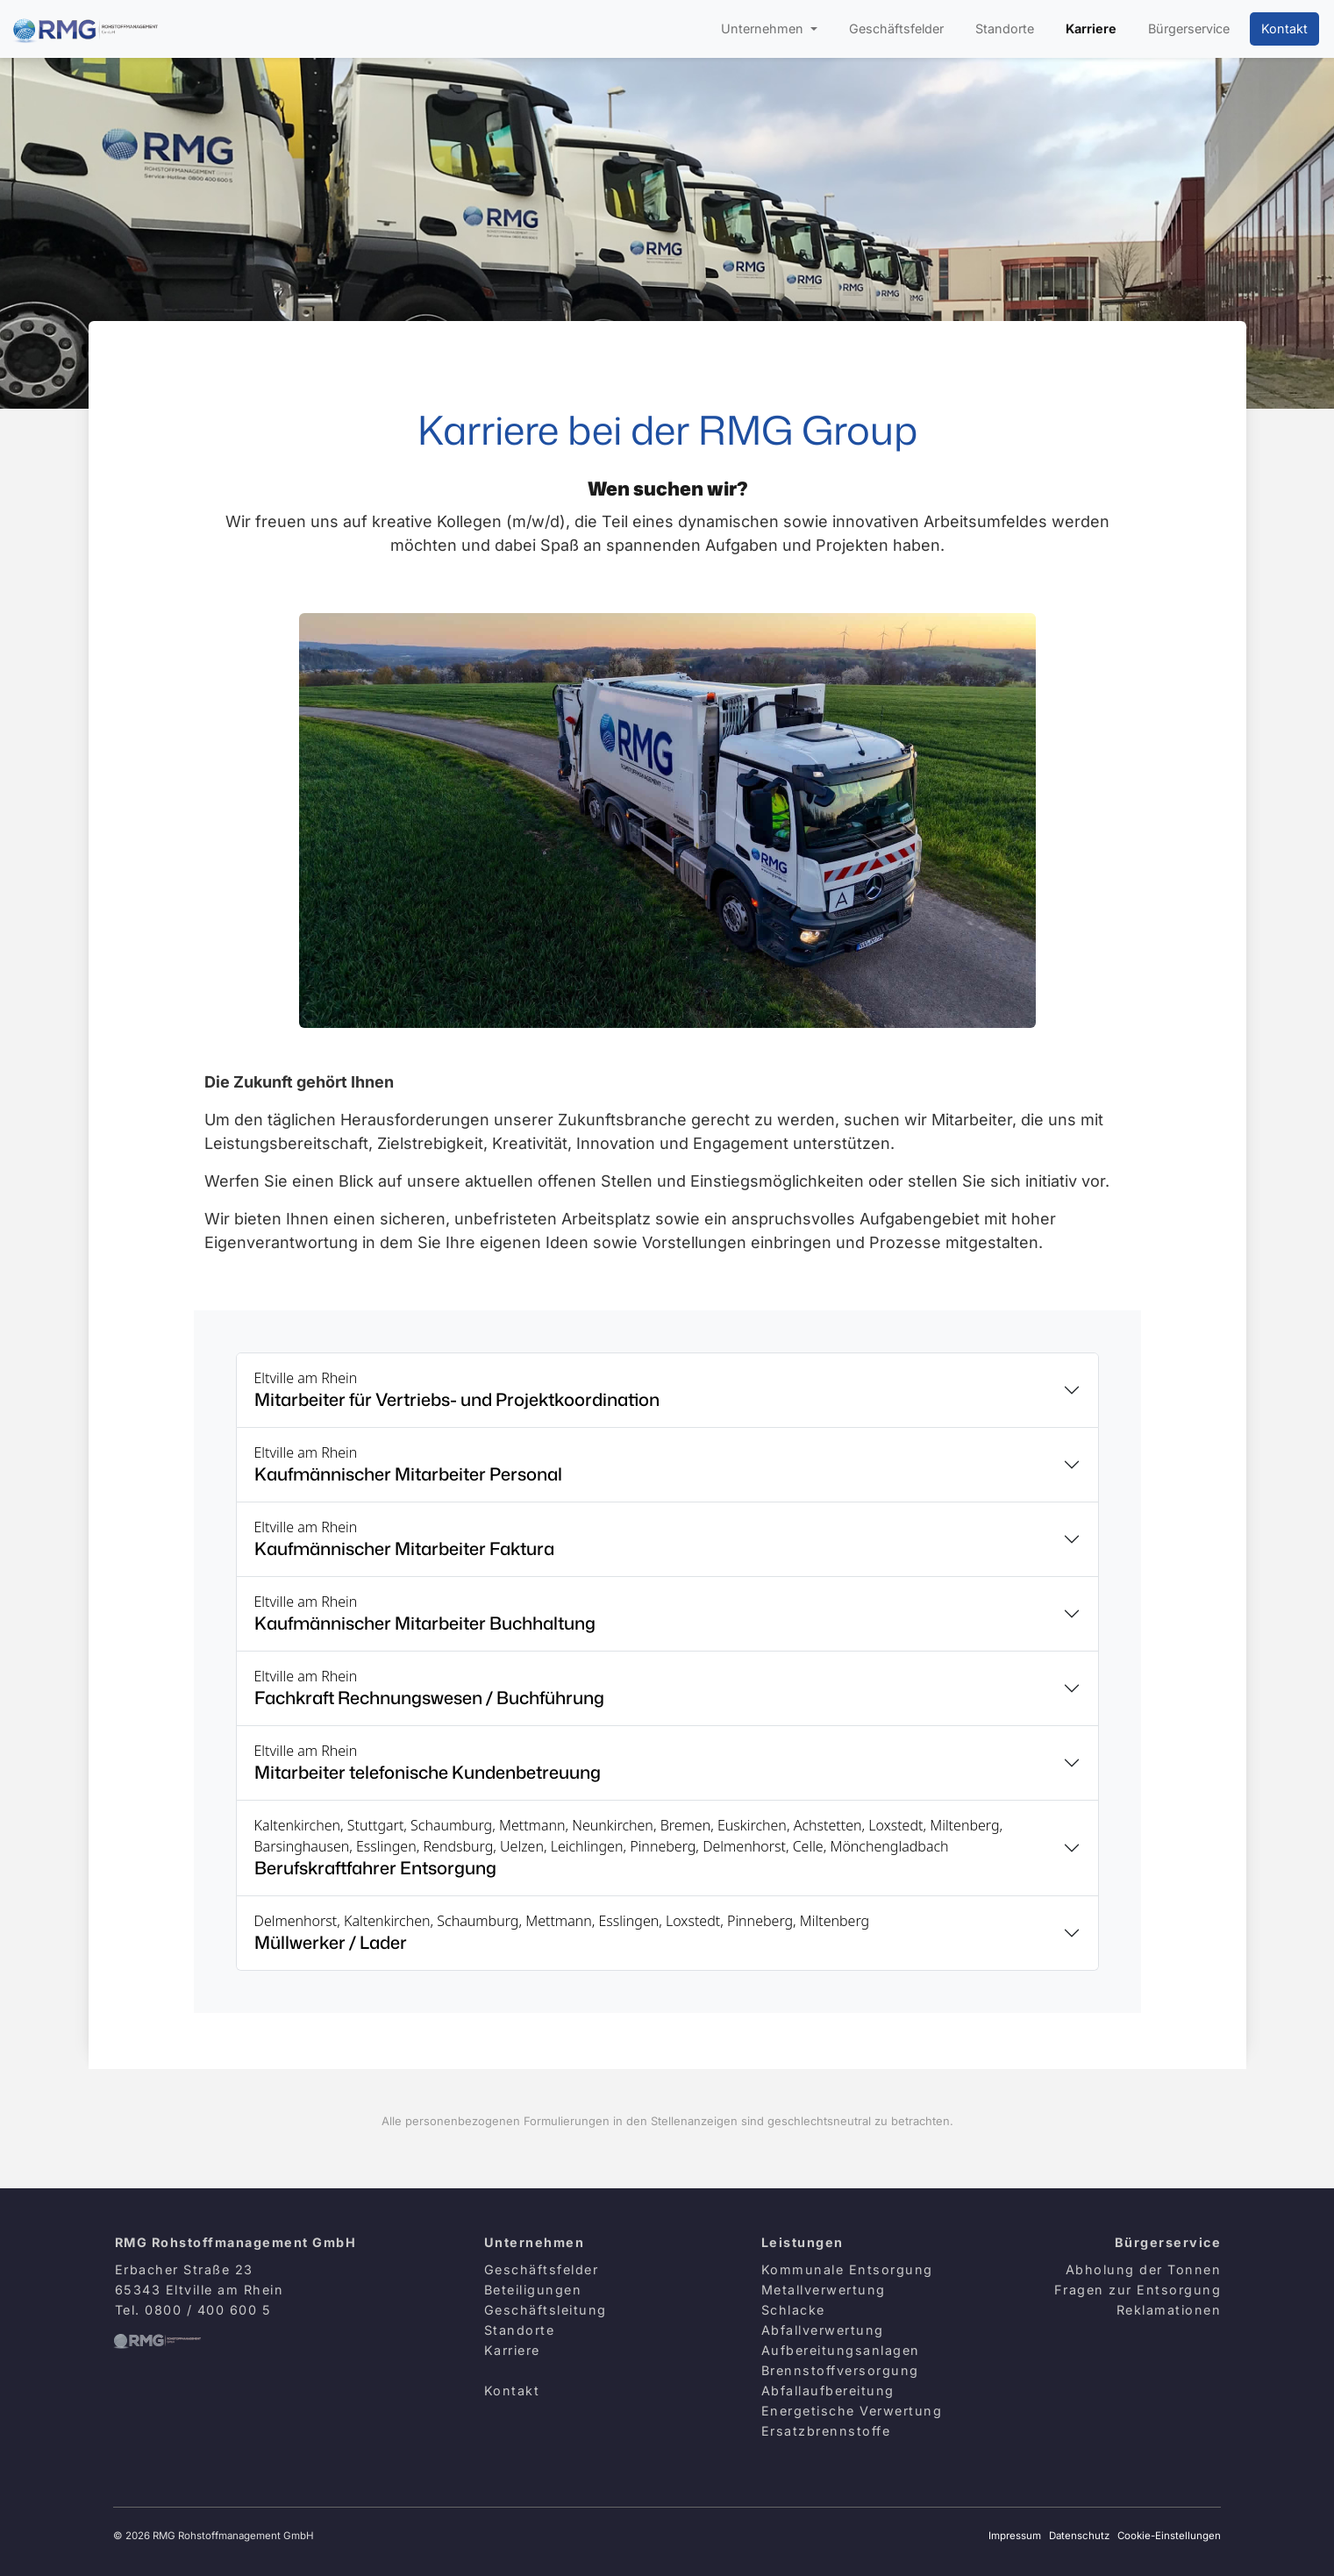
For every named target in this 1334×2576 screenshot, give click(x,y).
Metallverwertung (823, 2289)
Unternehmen (764, 28)
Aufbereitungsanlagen (840, 2350)
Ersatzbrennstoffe (826, 2430)
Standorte (1004, 28)
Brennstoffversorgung (840, 2370)
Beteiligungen (533, 2289)
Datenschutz (1079, 2536)
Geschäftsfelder (896, 28)
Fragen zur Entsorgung (1138, 2289)
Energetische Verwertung (852, 2410)
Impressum (1014, 2536)
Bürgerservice (1189, 28)
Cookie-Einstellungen (1169, 2536)
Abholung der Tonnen (1144, 2269)
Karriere (1091, 28)
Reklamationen (1169, 2309)
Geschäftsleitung (545, 2309)
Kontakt (1284, 28)
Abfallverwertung (822, 2330)
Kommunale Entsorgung (847, 2269)
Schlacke (793, 2309)
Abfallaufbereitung (828, 2390)
